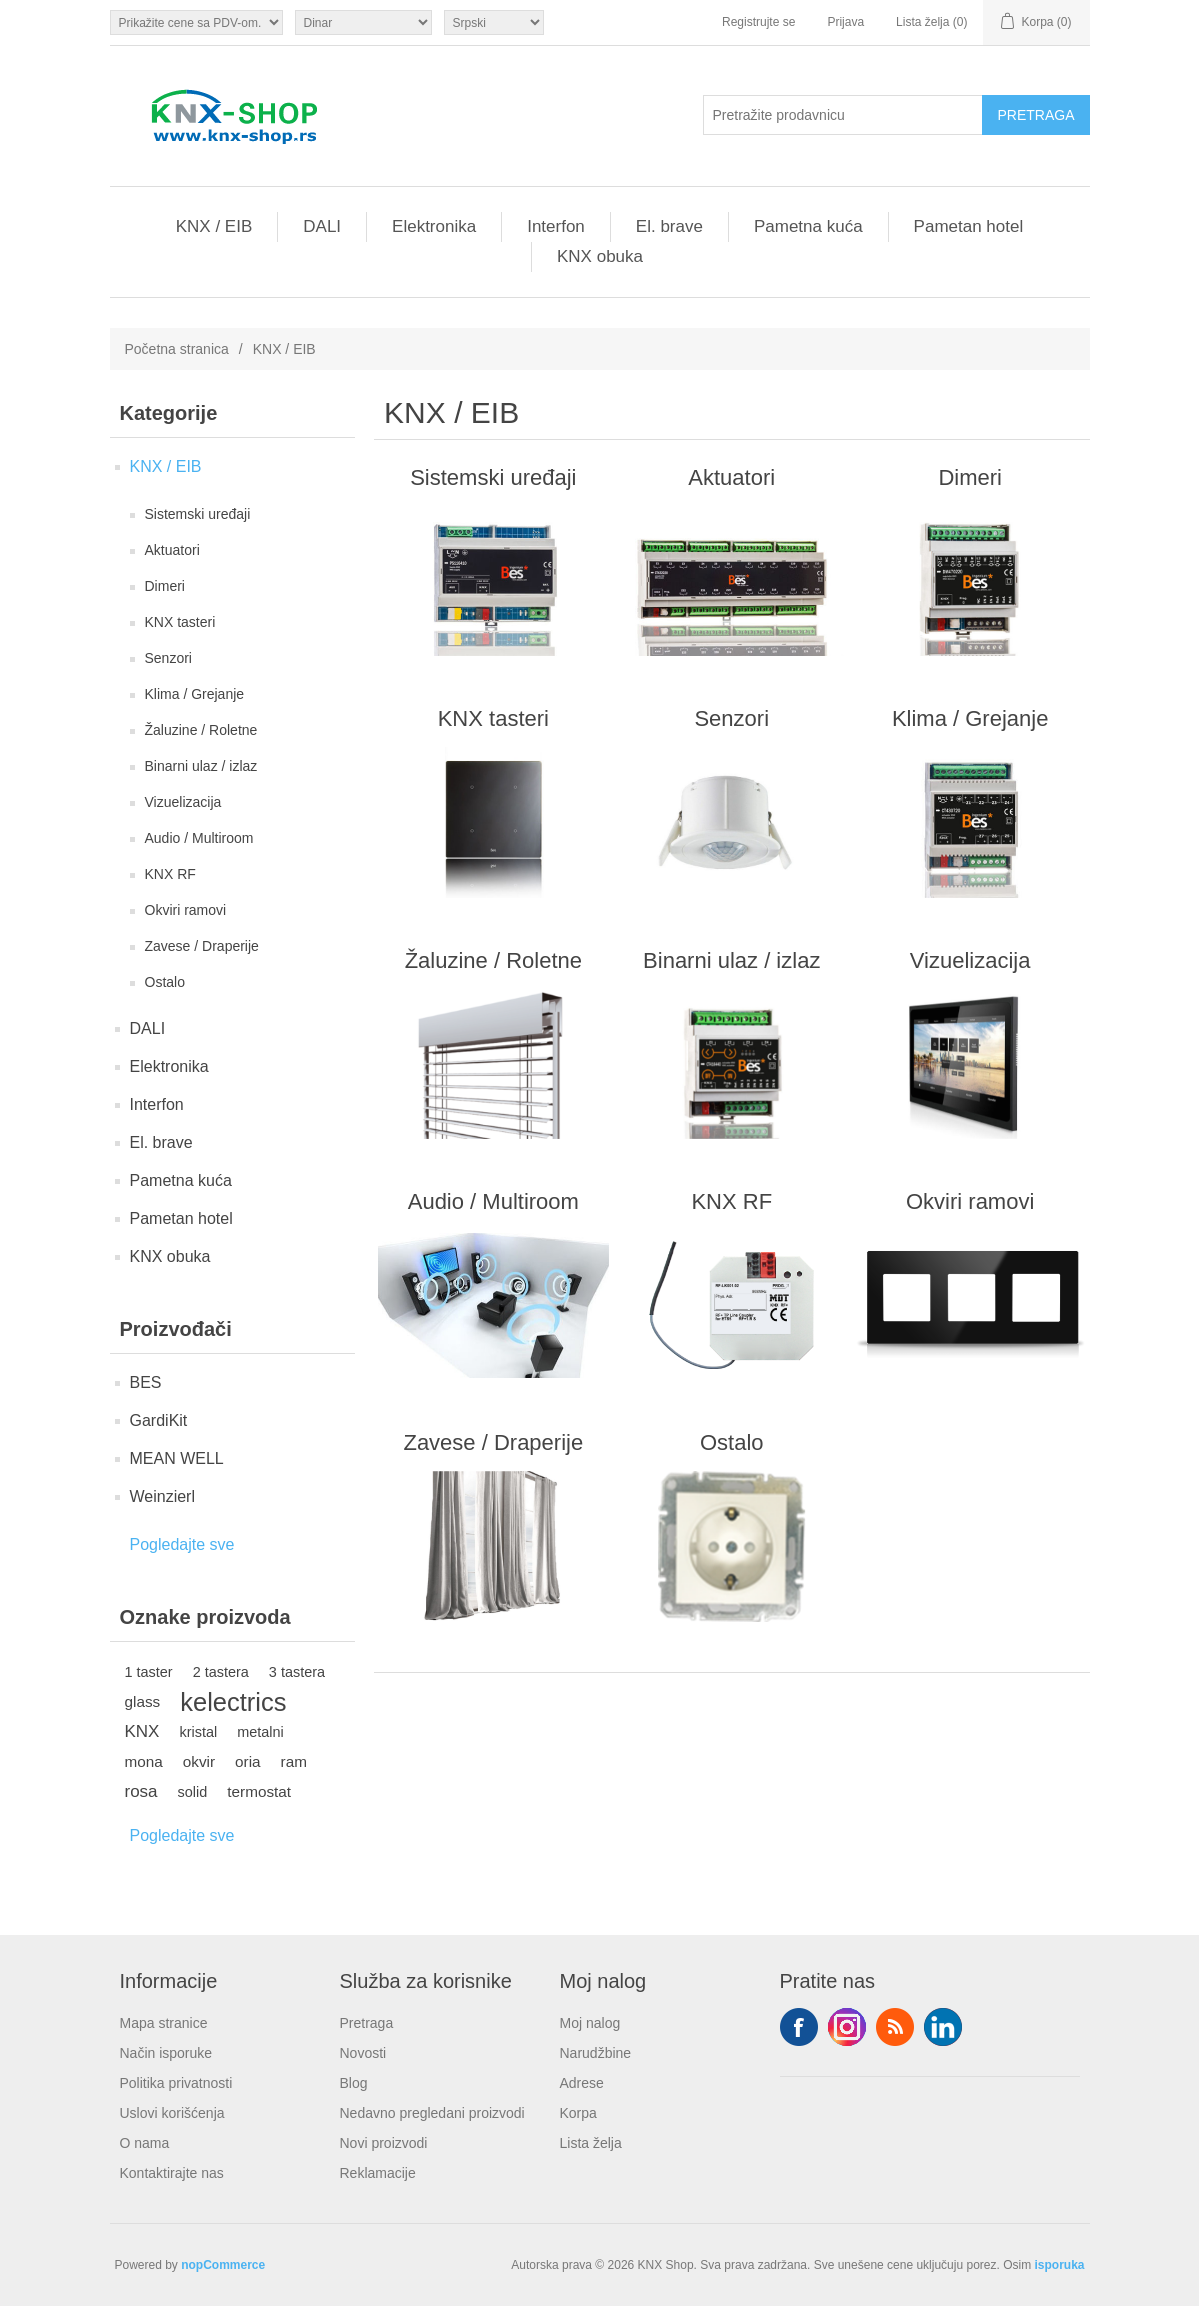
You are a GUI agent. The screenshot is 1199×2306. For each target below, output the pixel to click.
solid (193, 1792)
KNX (142, 1731)
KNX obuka (600, 256)
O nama (145, 2143)
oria (248, 1761)
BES (146, 1382)
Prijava (845, 22)
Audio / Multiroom (199, 838)
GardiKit (159, 1420)
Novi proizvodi (384, 2143)
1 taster (149, 1672)
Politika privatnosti (176, 2083)
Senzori (168, 658)
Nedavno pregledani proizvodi (432, 2113)
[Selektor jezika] (494, 22)
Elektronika (434, 226)
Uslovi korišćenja (172, 2113)
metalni (260, 1732)
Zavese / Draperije (202, 946)
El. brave (669, 226)
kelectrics (233, 1702)
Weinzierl (163, 1496)
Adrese (582, 2083)
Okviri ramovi (186, 910)
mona (144, 1761)
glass (143, 1701)
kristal (198, 1732)
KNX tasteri (180, 622)
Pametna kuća (808, 226)
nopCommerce (223, 2265)
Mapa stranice (164, 2023)
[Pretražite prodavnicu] (843, 115)
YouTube (943, 2027)
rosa (141, 1791)
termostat (259, 1791)
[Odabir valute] (363, 22)
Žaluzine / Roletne (201, 730)
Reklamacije (378, 2173)
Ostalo (165, 982)
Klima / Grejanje (195, 694)
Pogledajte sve (182, 1544)
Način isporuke (166, 2053)
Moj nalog (590, 2023)
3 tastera (297, 1672)
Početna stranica (177, 349)
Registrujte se (758, 22)
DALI (322, 226)
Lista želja (591, 2143)
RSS (895, 2027)
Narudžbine (596, 2053)
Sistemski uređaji (198, 514)
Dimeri (165, 586)
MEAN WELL (177, 1458)
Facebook (799, 2027)
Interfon (556, 226)
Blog (354, 2083)
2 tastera (221, 1672)
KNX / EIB (214, 226)
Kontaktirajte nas (172, 2173)
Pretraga (367, 2023)
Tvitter (847, 2027)
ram (294, 1761)
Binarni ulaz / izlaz (201, 766)
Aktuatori (172, 550)
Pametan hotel (969, 226)
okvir (199, 1761)
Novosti (363, 2053)
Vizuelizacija (183, 802)
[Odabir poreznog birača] (196, 22)
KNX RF (170, 874)
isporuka (1059, 2265)
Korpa (578, 2113)
